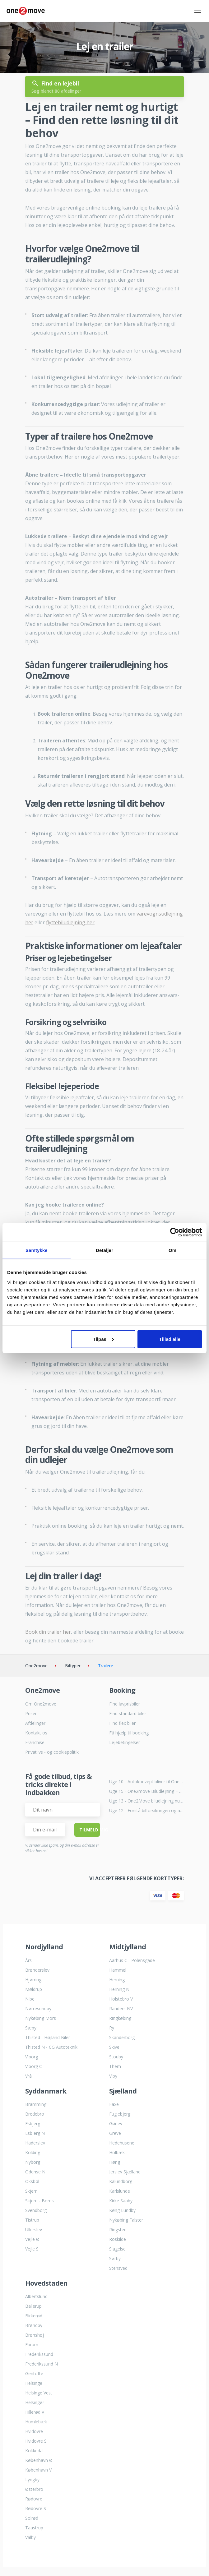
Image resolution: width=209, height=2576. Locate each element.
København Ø (39, 2460)
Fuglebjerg (119, 2114)
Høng (114, 2162)
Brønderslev (37, 1970)
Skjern (31, 2191)
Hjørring (33, 1980)
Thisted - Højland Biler (47, 2037)
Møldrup (33, 1989)
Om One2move (40, 1704)
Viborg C (33, 2066)
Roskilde (117, 2239)
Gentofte (34, 2373)
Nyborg (32, 2162)
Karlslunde (119, 2191)
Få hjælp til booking (129, 1733)
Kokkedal (34, 2451)
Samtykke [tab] (37, 1250)
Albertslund (36, 2296)
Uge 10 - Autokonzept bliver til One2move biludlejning (146, 1781)
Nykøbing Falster (126, 2220)
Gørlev (115, 2123)
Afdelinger (35, 1723)
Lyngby (32, 2479)
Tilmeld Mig (89, 1830)
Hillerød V (34, 2412)
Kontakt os (36, 1733)
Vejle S (32, 2249)
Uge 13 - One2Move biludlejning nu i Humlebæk (146, 1801)
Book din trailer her (48, 1631)
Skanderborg (122, 2037)
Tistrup (32, 2220)
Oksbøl (32, 2181)
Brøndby (33, 2325)
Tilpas (103, 1338)
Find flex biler (122, 1723)
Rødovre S (35, 2508)
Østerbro (34, 2489)
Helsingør (34, 2402)
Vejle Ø (32, 2239)
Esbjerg (32, 2123)
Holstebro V (121, 1999)
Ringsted (118, 2229)
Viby (113, 2076)
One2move (36, 1666)
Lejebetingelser (124, 1742)
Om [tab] (172, 1250)
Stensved (118, 2268)
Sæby (30, 2028)
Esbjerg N (35, 2133)
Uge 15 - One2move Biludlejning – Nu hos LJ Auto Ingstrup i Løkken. (146, 1791)
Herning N (119, 1989)
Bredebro (34, 2114)
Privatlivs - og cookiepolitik (52, 1752)
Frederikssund (39, 2354)
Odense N (35, 2172)
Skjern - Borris (39, 2201)
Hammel (117, 1970)
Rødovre (33, 2499)
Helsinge (33, 2383)
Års (28, 1960)
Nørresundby (38, 2008)
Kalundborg (120, 2181)
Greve (115, 2133)
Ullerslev (33, 2229)
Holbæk (117, 2152)
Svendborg (36, 2210)
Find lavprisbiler (124, 1704)
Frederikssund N (41, 2364)
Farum (31, 2344)
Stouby (116, 2057)
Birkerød (33, 2316)
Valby (30, 2537)
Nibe (30, 1999)
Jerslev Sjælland (125, 2172)
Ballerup (33, 2306)
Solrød (31, 2518)
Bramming (35, 2104)
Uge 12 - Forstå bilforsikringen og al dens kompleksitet (146, 1810)
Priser (31, 1713)
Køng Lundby (122, 2210)
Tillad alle (169, 1338)
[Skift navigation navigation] (198, 11)
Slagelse (117, 2249)
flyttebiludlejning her (70, 922)
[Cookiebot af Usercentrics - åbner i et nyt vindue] (174, 1232)
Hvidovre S (36, 2441)
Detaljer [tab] (104, 1250)
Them (115, 2066)
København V (38, 2470)
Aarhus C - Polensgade (132, 1960)
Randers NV (121, 2008)
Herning (117, 1980)
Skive (114, 2047)
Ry (111, 2028)
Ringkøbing (120, 2018)
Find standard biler (127, 1713)
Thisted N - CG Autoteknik (51, 2047)
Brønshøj (34, 2335)
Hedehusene (121, 2143)
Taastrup (34, 2528)
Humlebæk (36, 2422)
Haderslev (35, 2143)
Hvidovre (34, 2431)
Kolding (32, 2152)
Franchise (34, 1742)
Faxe (114, 2104)
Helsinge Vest (38, 2393)
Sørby (115, 2258)
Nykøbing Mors (40, 2018)
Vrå (28, 2076)
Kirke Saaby (120, 2201)
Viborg (31, 2057)
